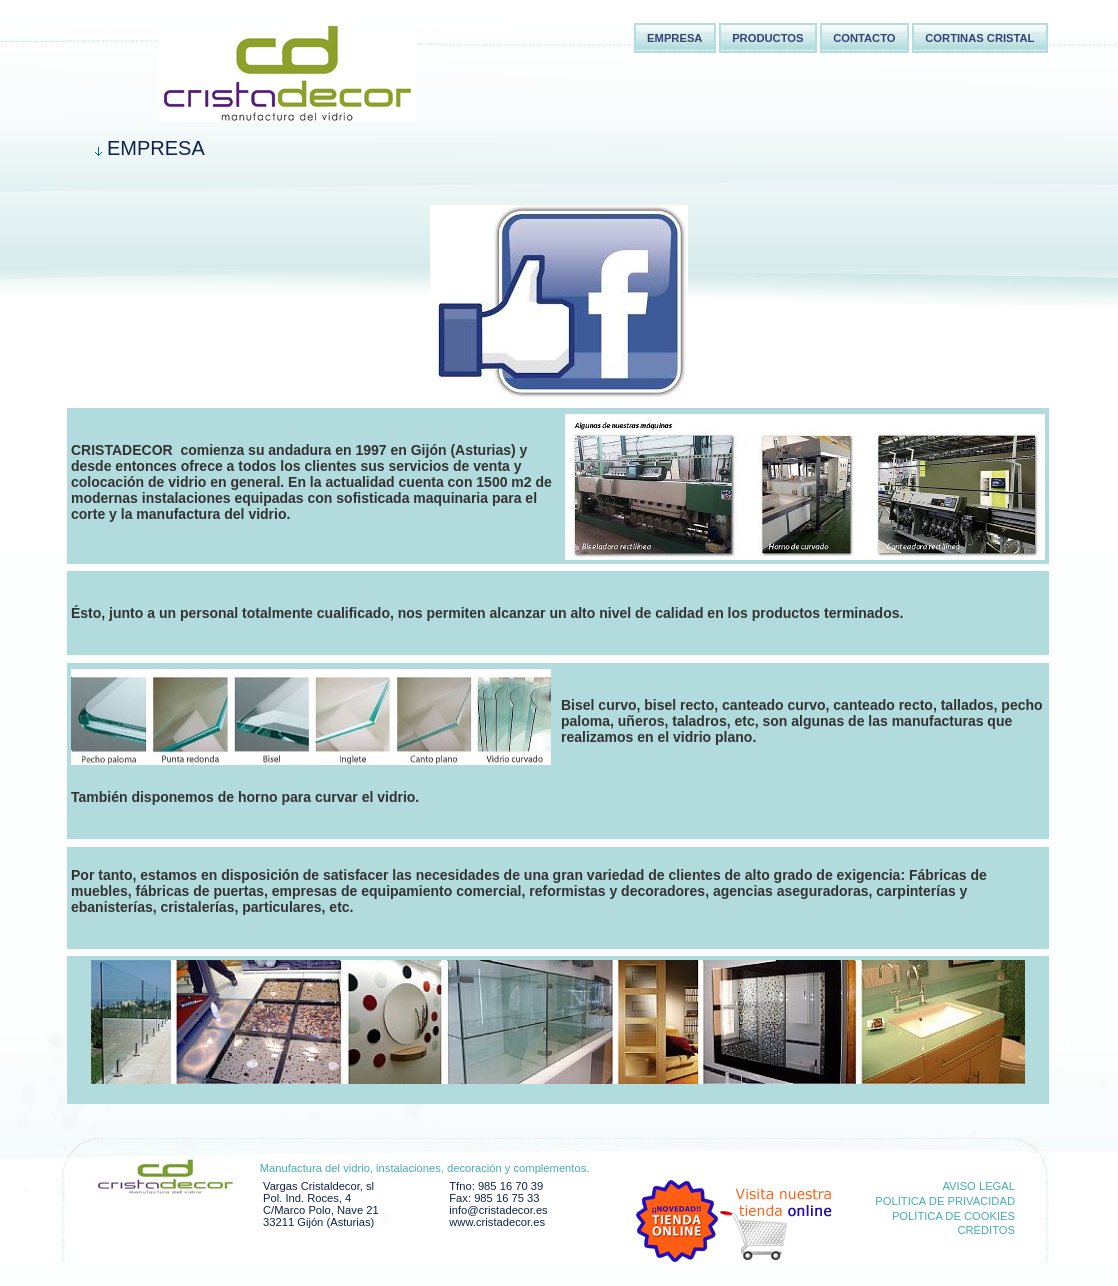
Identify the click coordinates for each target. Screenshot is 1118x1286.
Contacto (864, 38)
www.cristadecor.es (497, 1222)
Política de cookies (953, 1216)
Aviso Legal (978, 1186)
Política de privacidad (945, 1201)
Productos (767, 38)
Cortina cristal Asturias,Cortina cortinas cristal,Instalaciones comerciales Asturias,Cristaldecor (237, 45)
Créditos (986, 1230)
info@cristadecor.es (498, 1210)
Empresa (674, 38)
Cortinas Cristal (979, 38)
